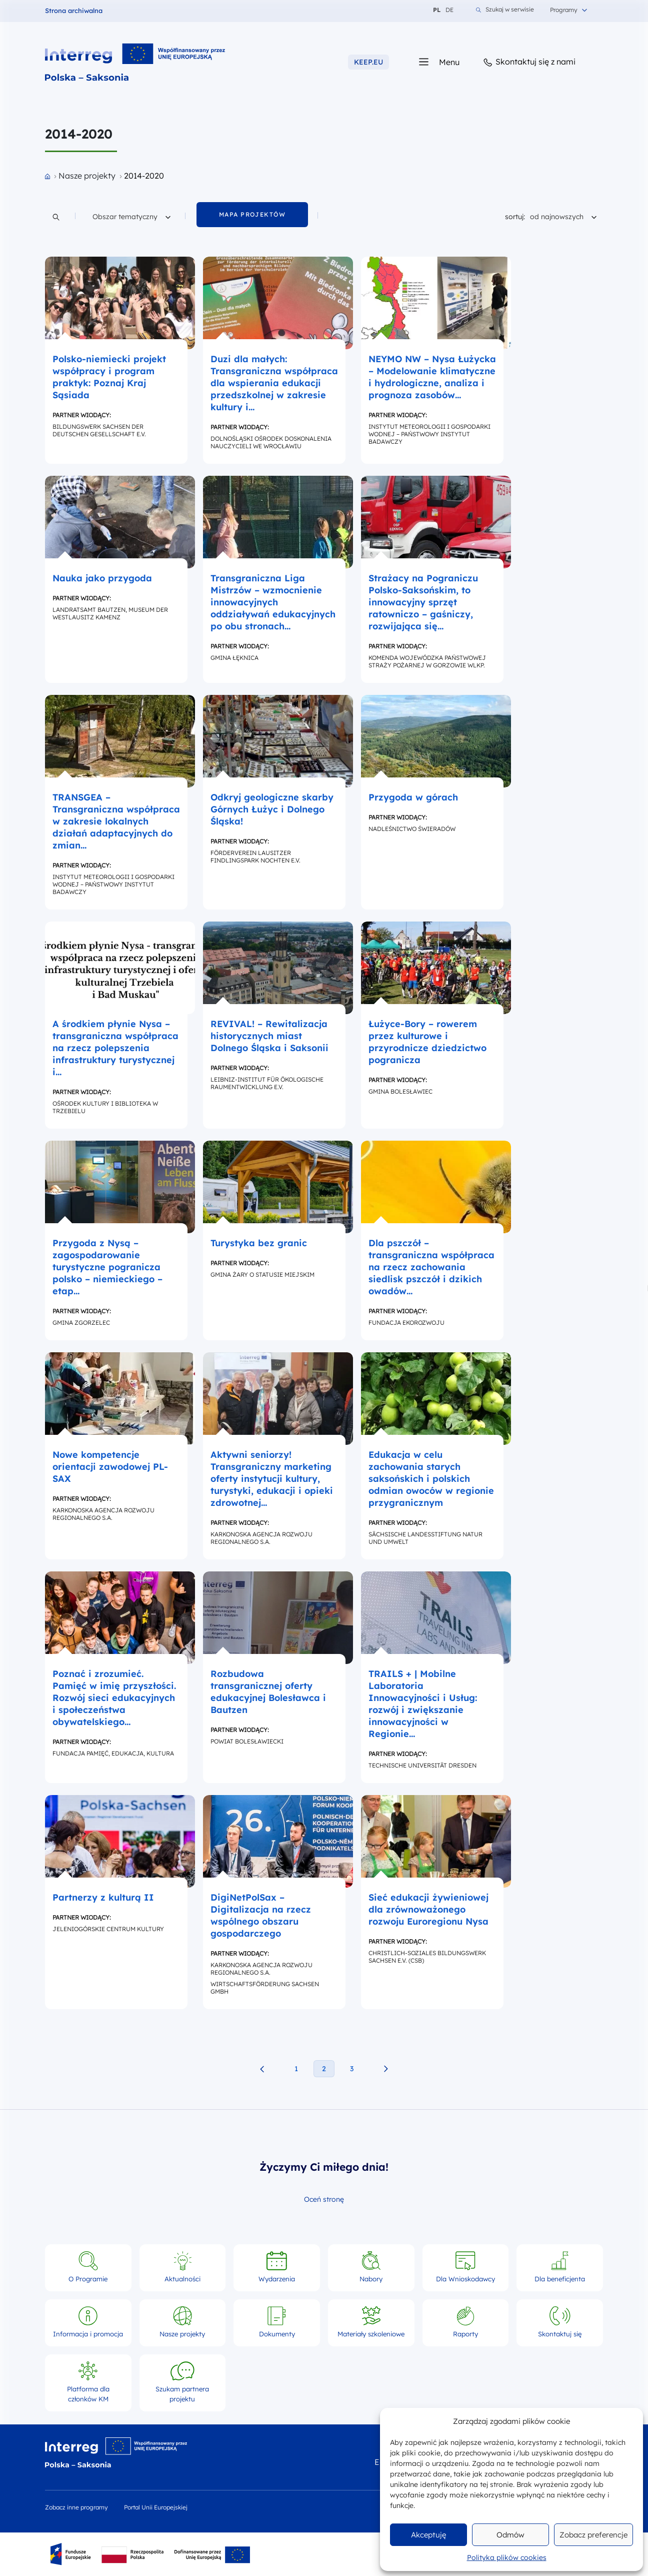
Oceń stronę (324, 2199)
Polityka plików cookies (506, 2557)
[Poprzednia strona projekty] (262, 2069)
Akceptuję (428, 2534)
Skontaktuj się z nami (529, 62)
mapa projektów (252, 214)
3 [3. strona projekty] (352, 2068)
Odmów (510, 2534)
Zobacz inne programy (76, 2507)
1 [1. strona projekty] (296, 2068)
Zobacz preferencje (594, 2534)
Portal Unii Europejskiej (156, 2507)
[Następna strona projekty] (385, 2069)
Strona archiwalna (73, 11)
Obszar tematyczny (131, 215)
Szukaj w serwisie (505, 10)
